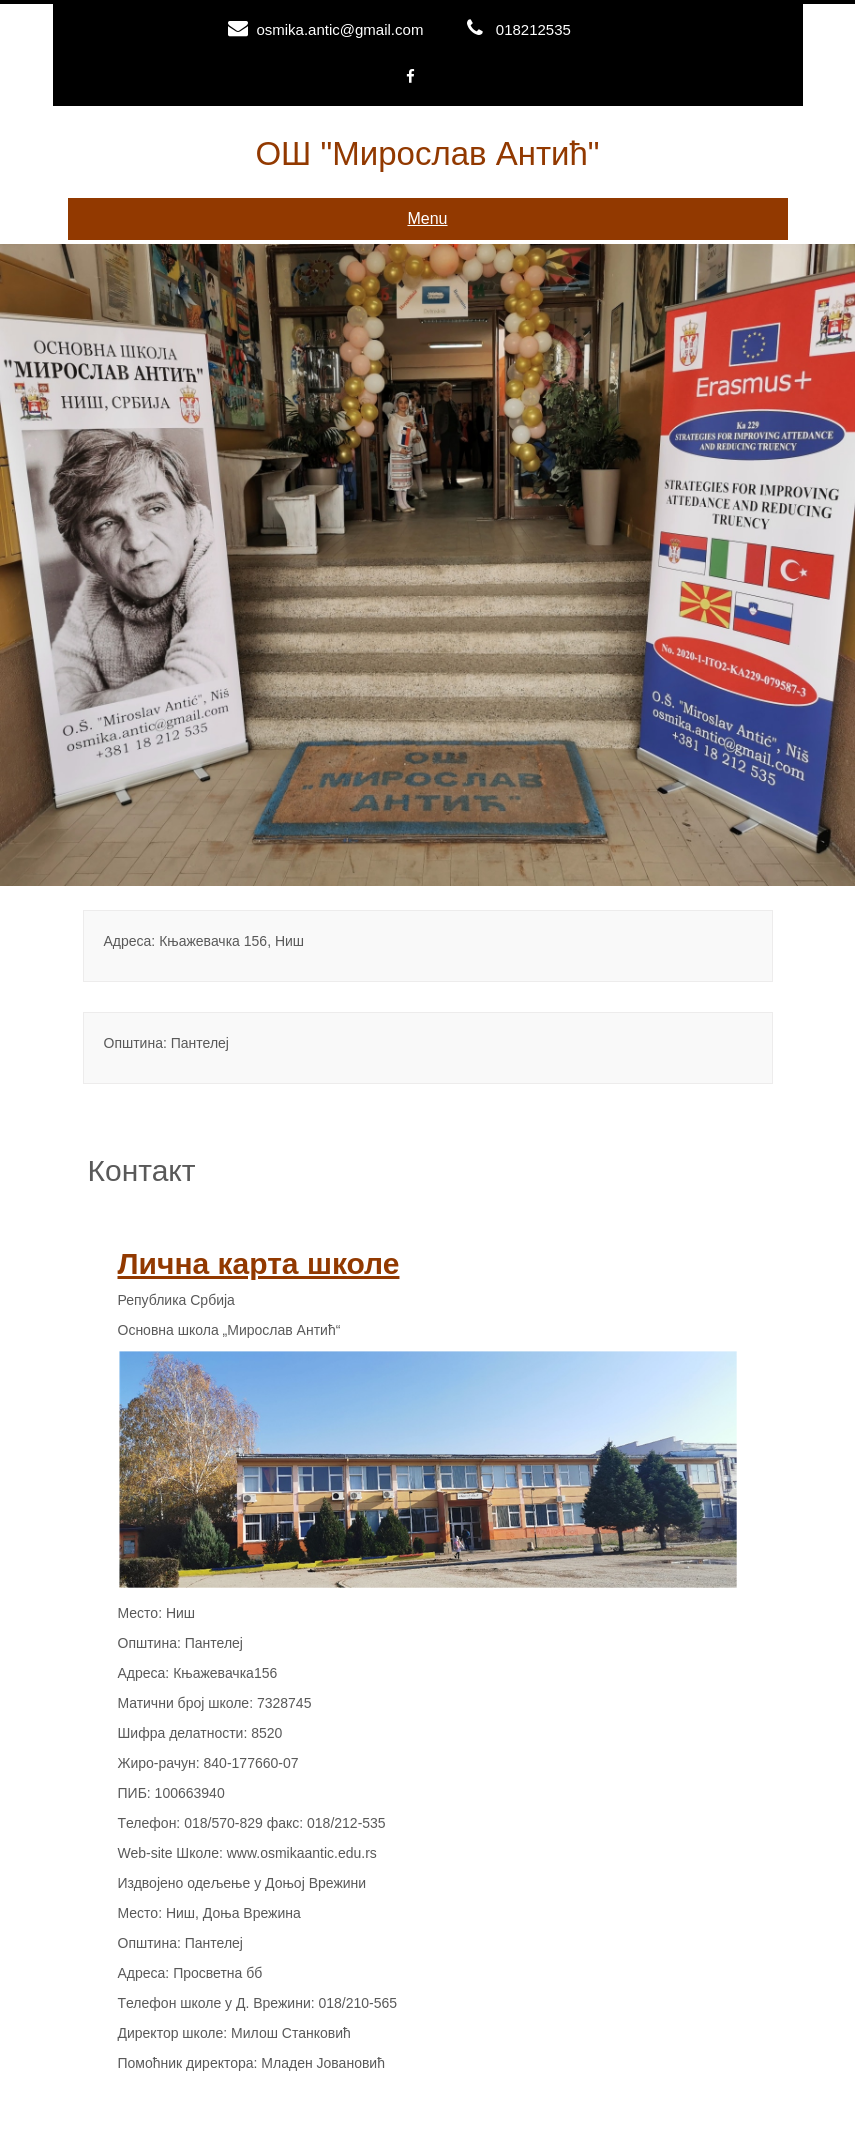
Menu (427, 218)
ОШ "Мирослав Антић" (427, 153)
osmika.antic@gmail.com (339, 29)
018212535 (533, 29)
